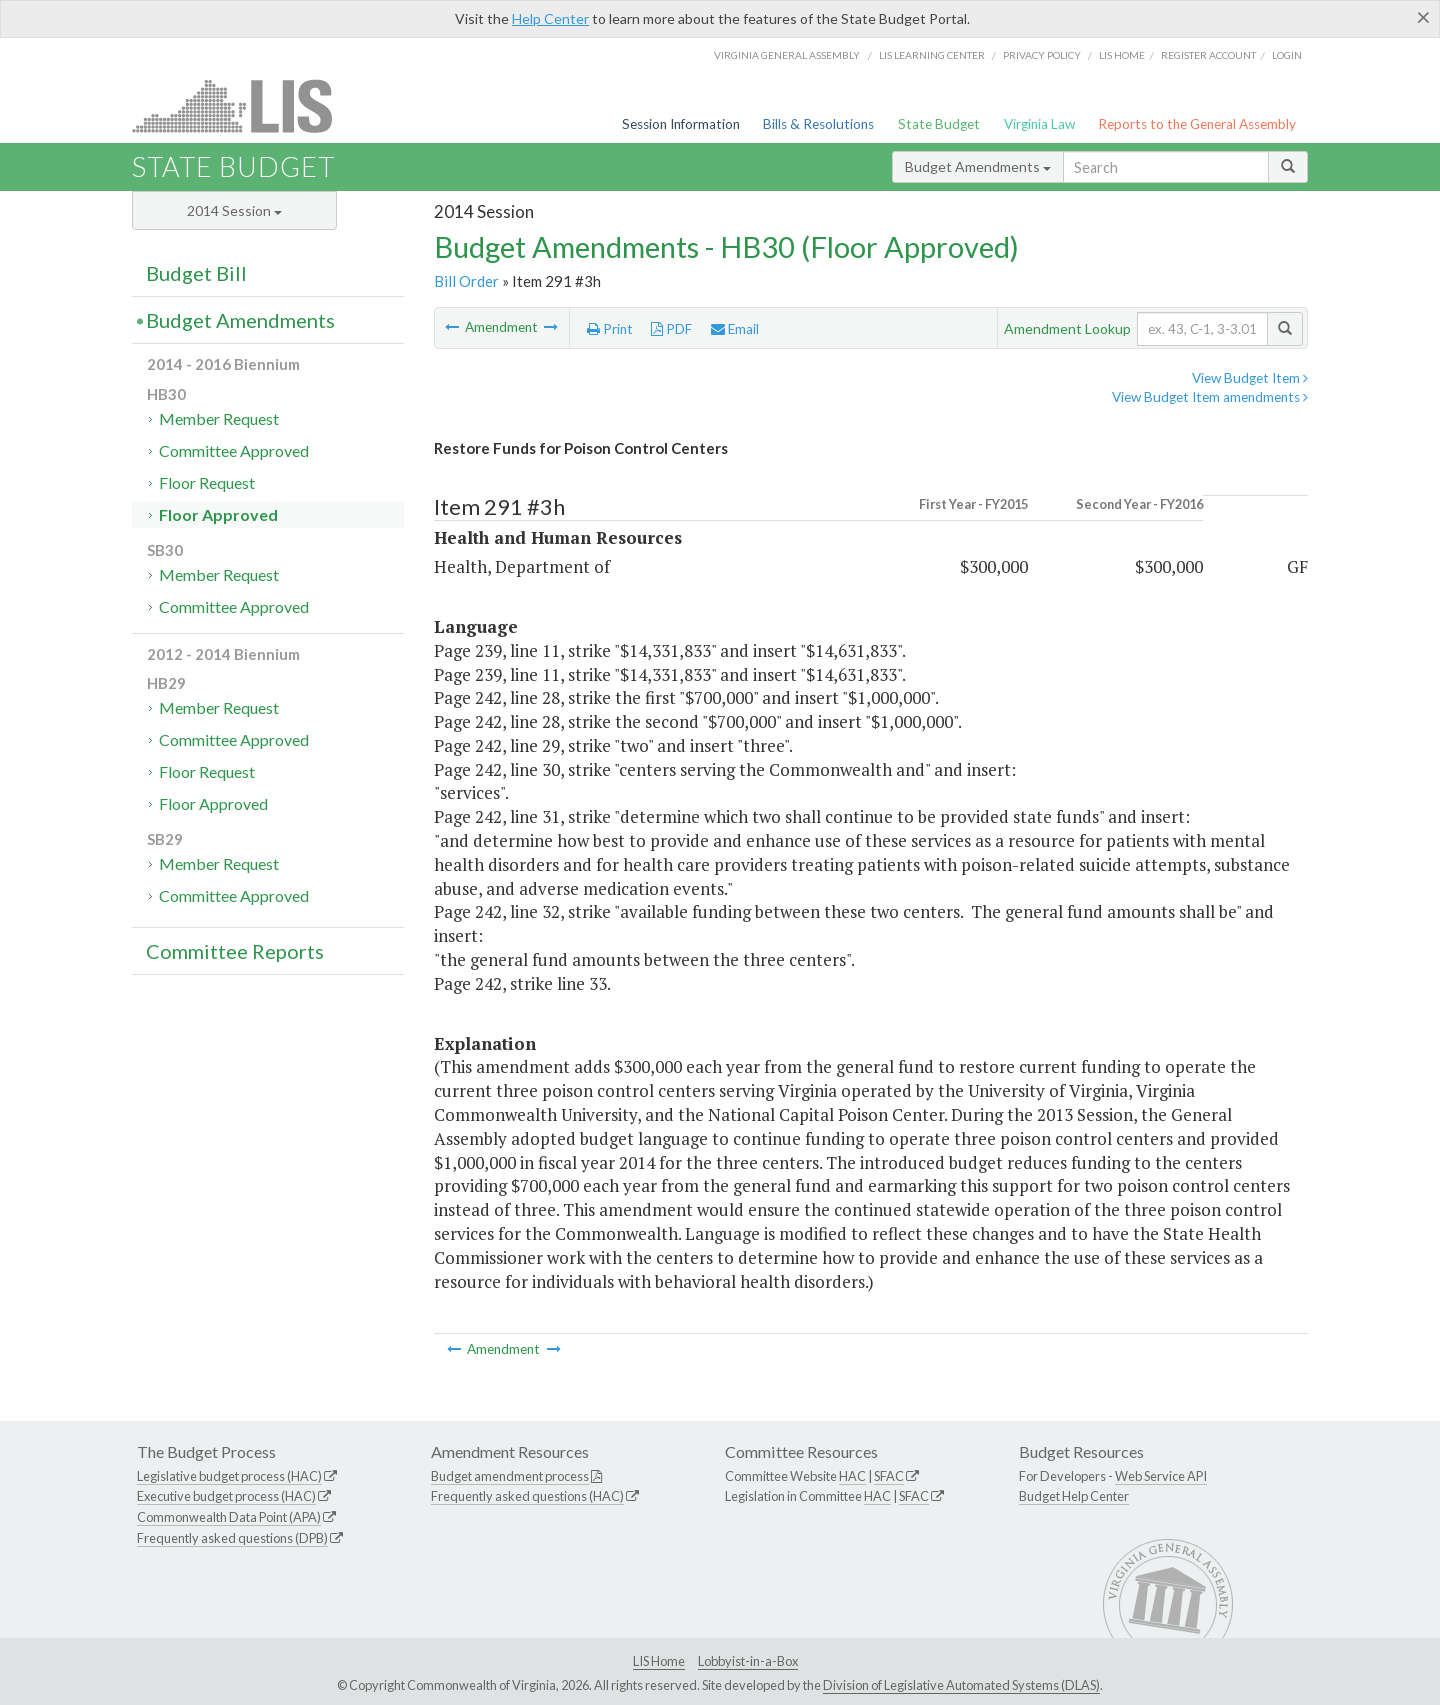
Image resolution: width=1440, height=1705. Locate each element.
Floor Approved (218, 514)
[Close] (1423, 17)
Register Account (1208, 55)
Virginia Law (1039, 124)
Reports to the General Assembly (1197, 124)
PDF (671, 329)
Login (1287, 55)
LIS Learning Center (932, 55)
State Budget (939, 124)
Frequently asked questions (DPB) (232, 1538)
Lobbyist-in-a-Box (748, 1661)
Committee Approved (234, 450)
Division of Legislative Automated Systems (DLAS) (961, 1685)
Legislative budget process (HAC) (229, 1476)
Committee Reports (235, 951)
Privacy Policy (1042, 55)
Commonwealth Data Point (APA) (229, 1517)
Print (610, 329)
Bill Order (466, 281)
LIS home (1122, 55)
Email (735, 329)
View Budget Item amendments (1210, 397)
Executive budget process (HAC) (226, 1496)
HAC (852, 1476)
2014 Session (234, 210)
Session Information (681, 124)
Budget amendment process (510, 1476)
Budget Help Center (1074, 1496)
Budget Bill (196, 273)
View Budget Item (1250, 378)
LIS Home (659, 1661)
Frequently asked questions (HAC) (527, 1496)
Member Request (219, 418)
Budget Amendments (978, 166)
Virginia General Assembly (787, 55)
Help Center (550, 18)
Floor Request (207, 482)
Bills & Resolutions (818, 124)
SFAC (889, 1476)
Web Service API (1161, 1476)
